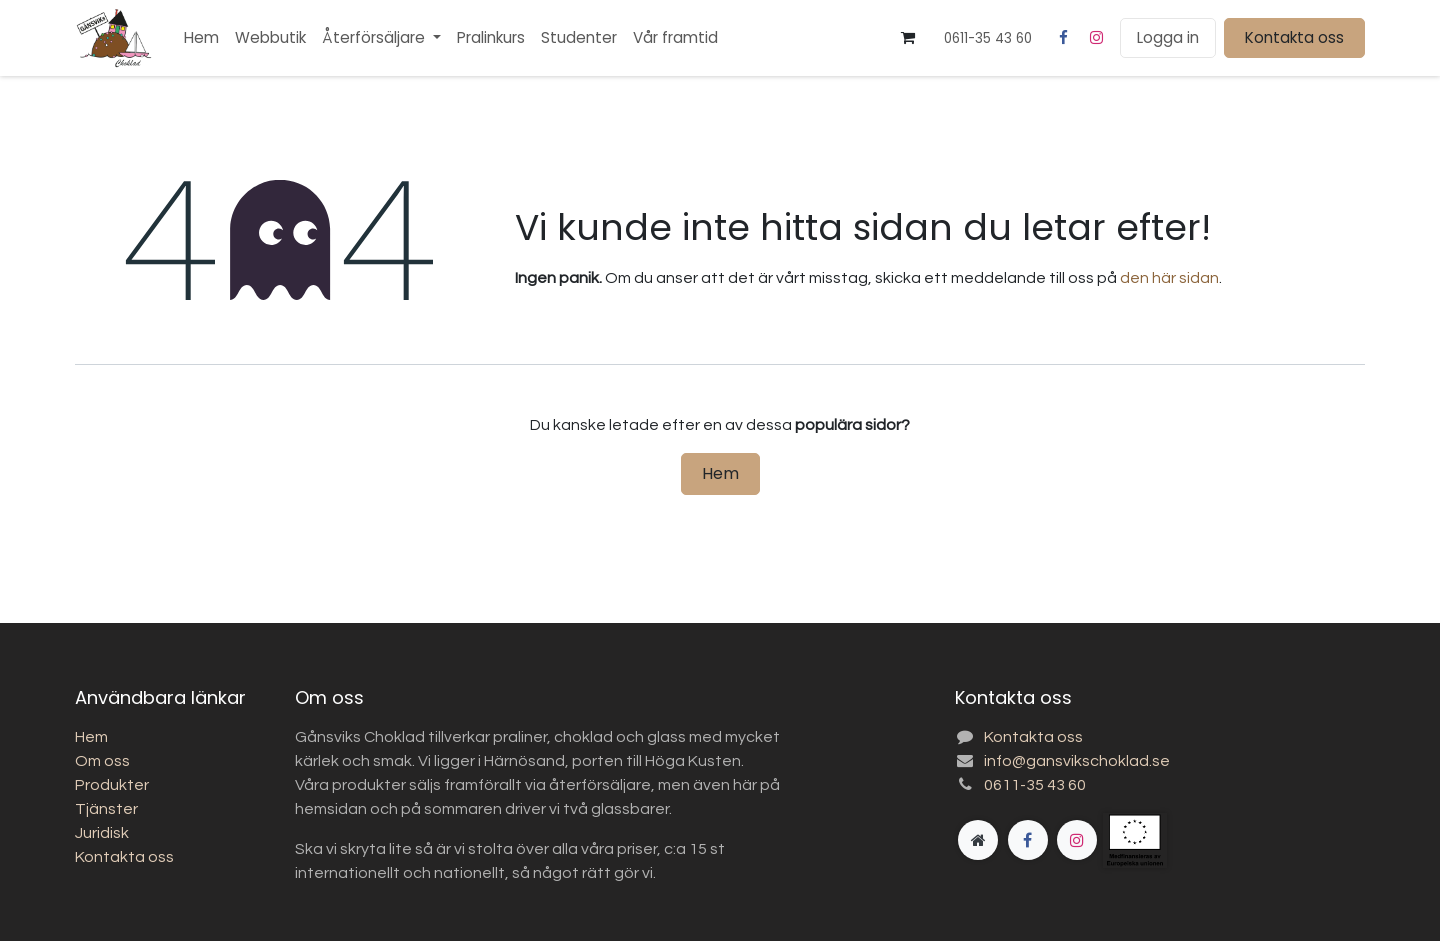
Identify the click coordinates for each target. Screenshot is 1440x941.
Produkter (112, 785)
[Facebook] (1063, 38)
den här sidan (1169, 278)
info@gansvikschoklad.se (1077, 761)
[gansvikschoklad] (1167, 840)
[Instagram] (1097, 38)
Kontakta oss (1294, 37)
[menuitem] (201, 38)
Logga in (1168, 37)
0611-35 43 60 (1035, 785)
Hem (720, 473)
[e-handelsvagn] (908, 38)
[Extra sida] (978, 840)
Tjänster (106, 809)
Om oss (102, 761)
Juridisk (102, 833)
